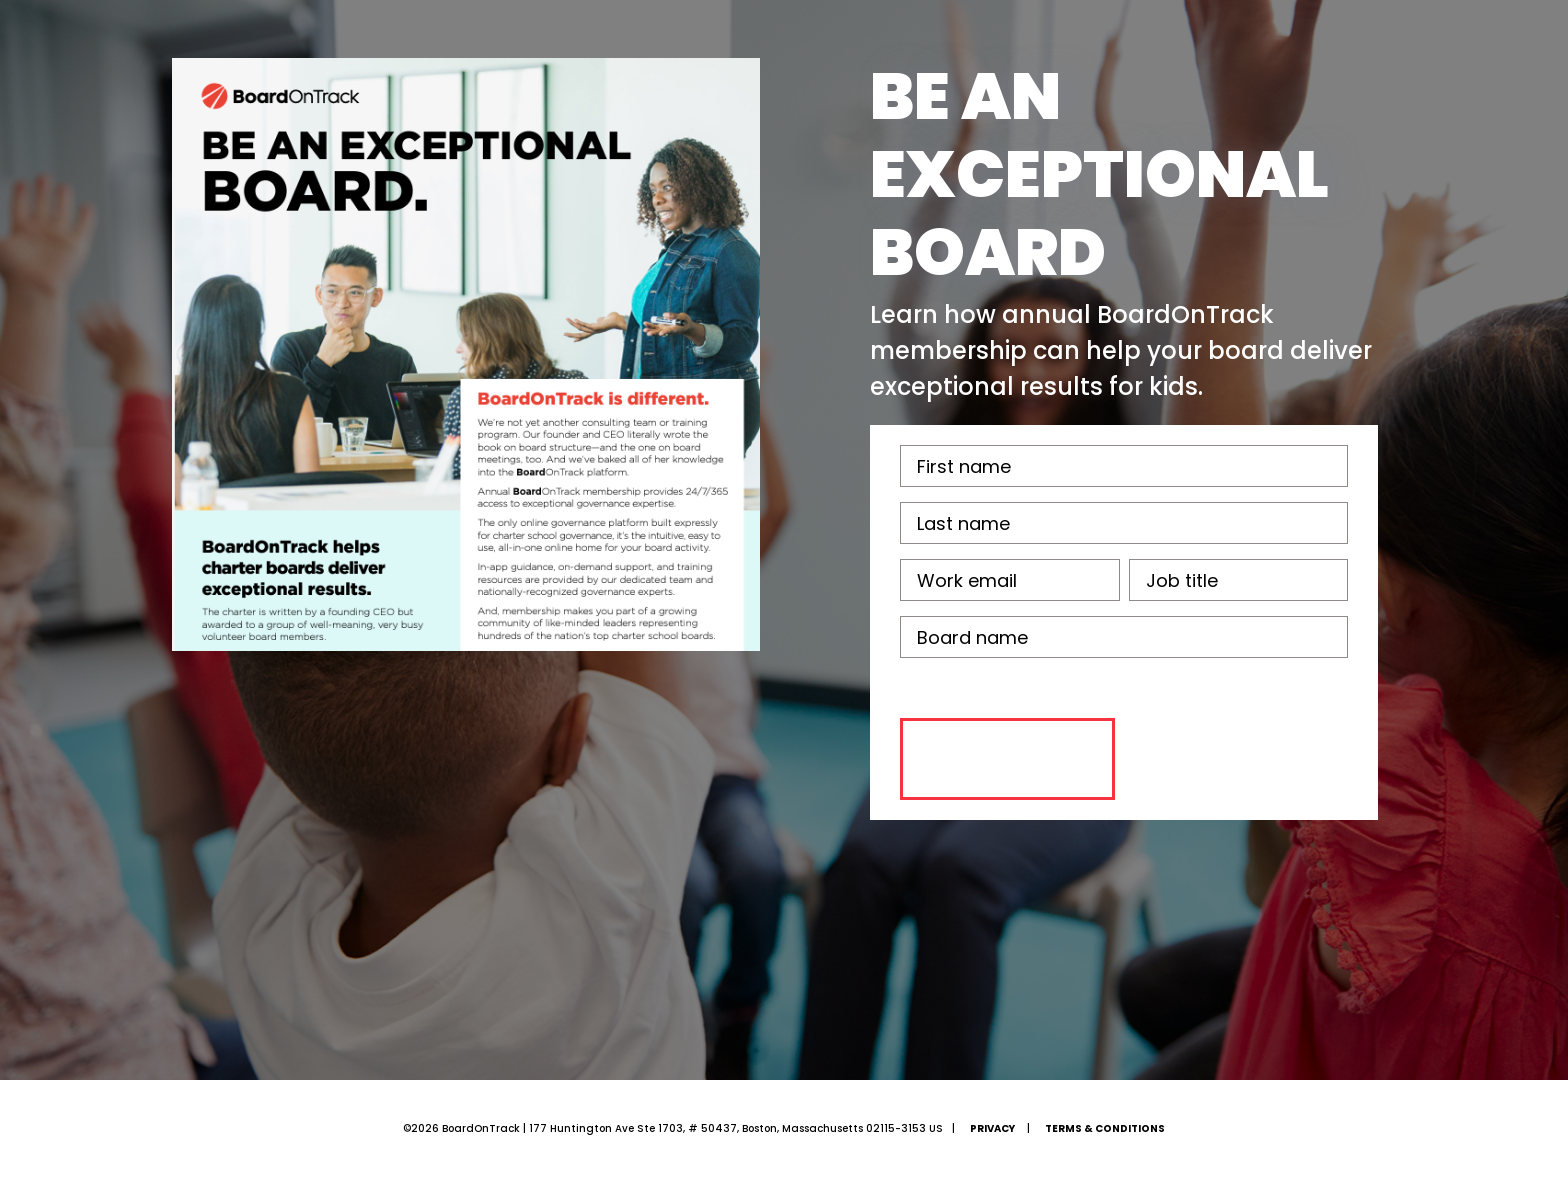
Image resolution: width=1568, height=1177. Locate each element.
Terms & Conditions (1105, 1128)
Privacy (992, 1128)
